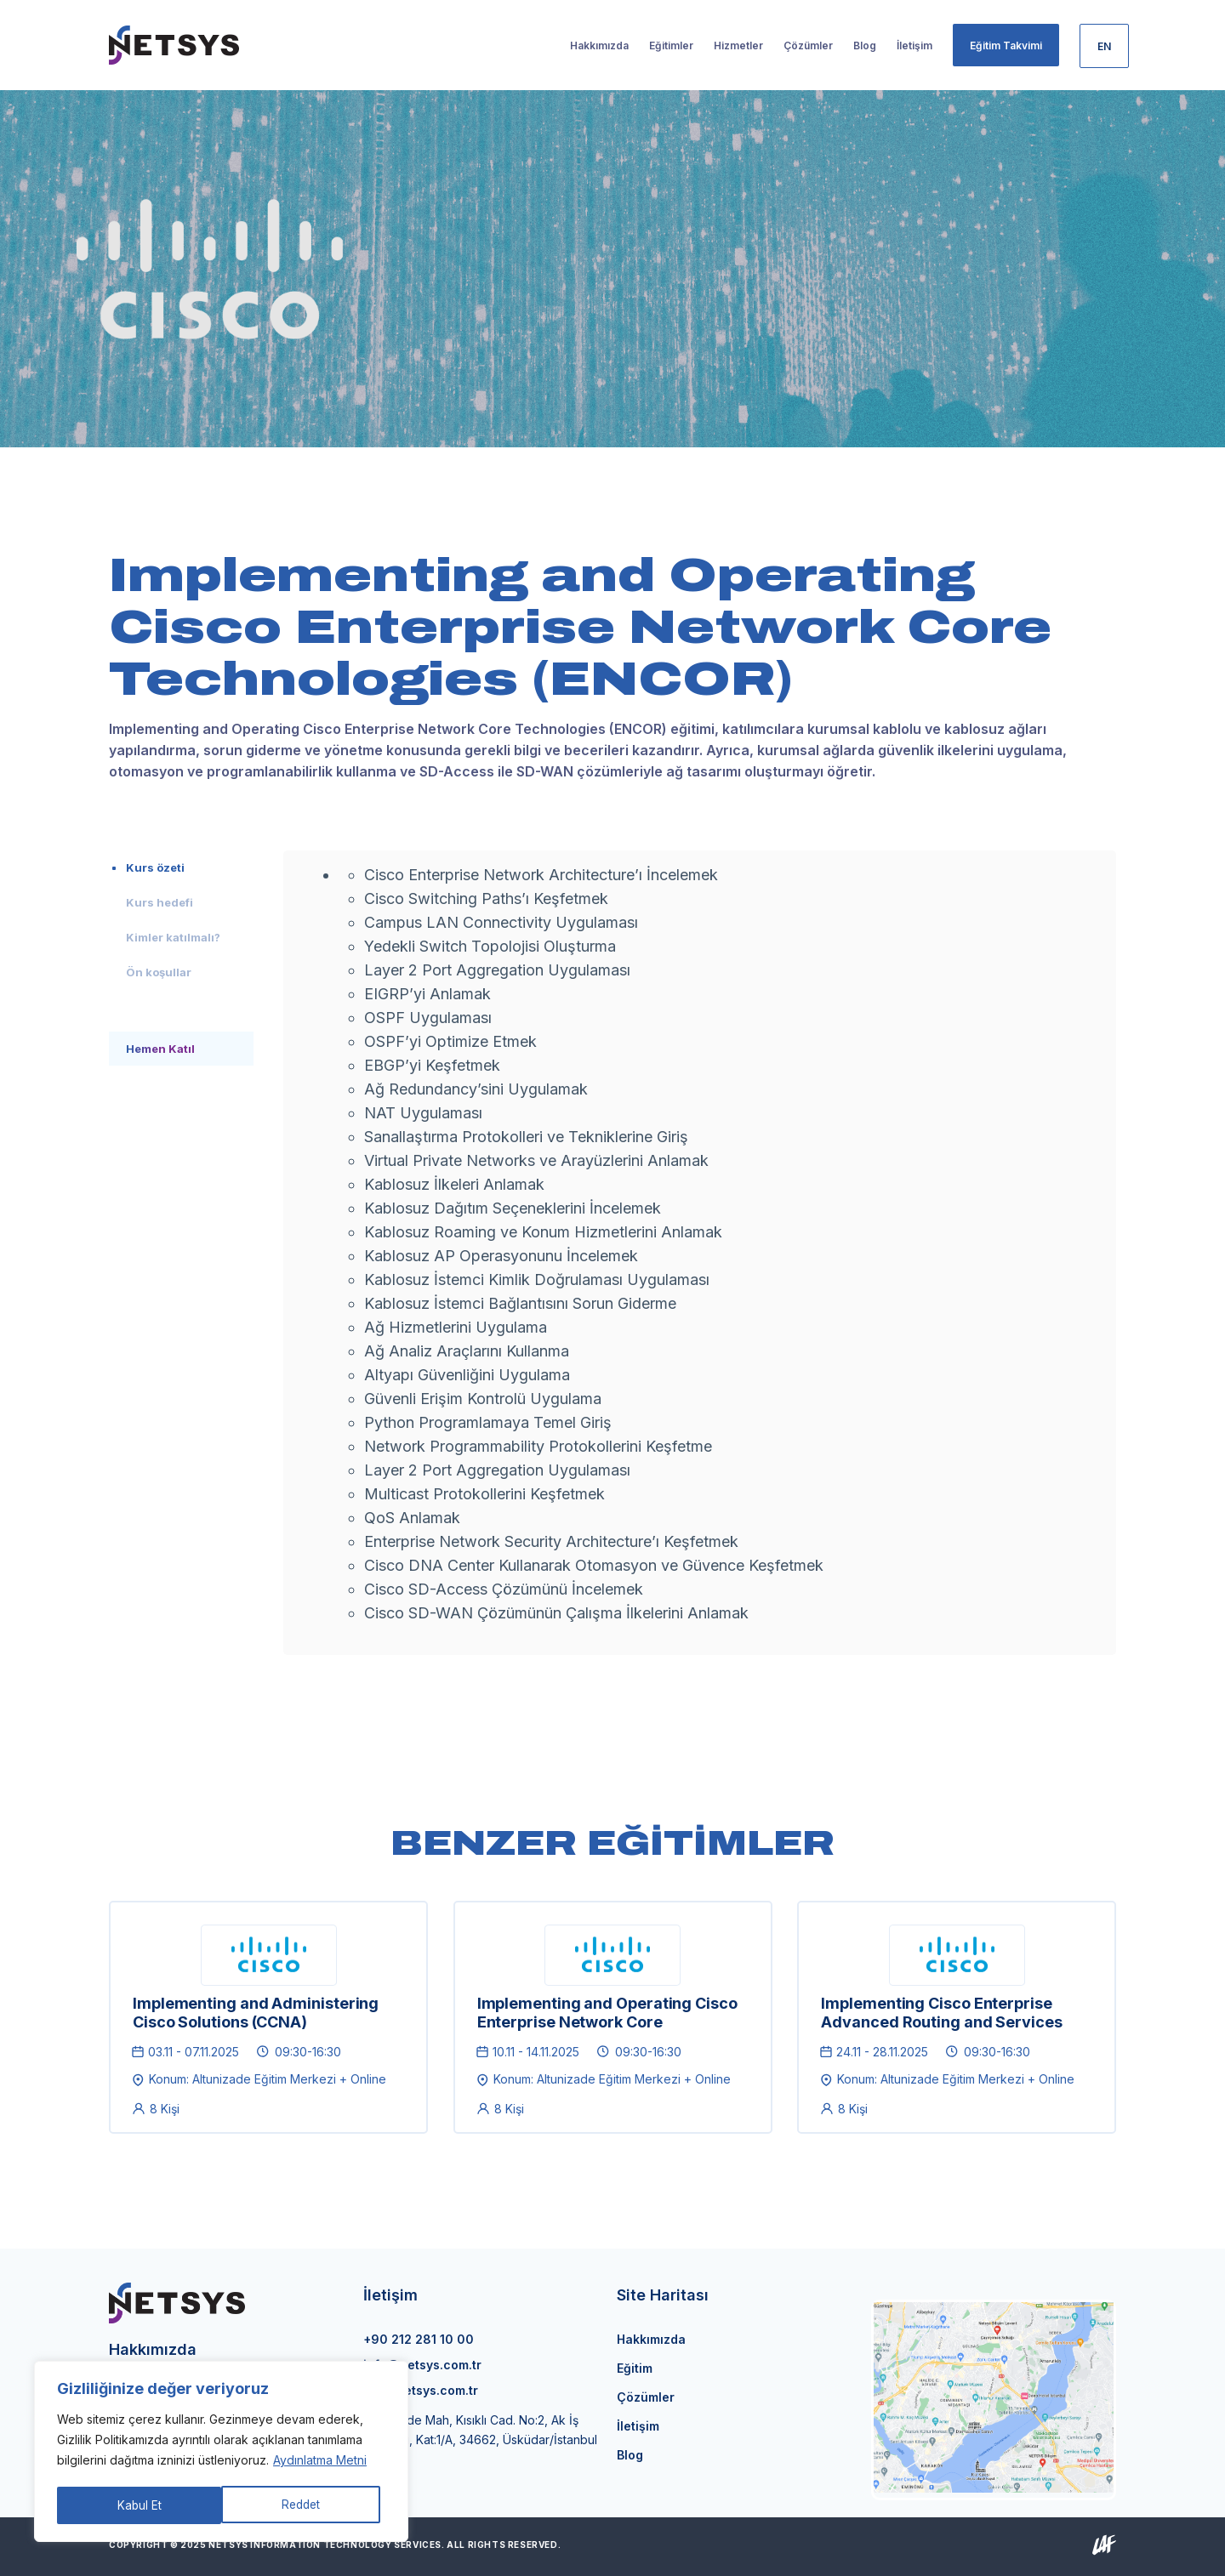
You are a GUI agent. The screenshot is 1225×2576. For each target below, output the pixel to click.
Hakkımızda (651, 2339)
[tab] (181, 867)
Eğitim (634, 2368)
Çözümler (646, 2397)
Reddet (136, 2505)
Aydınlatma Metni (320, 2462)
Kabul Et (304, 2505)
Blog (630, 2455)
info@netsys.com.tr (422, 2364)
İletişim (638, 2426)
